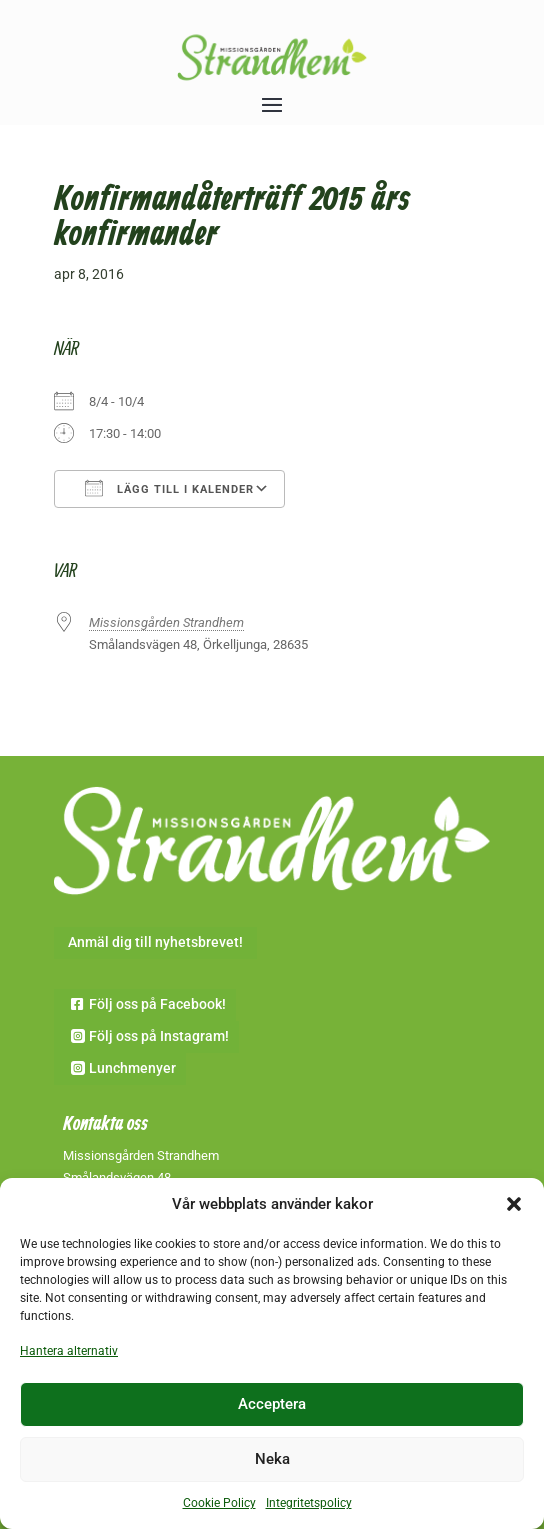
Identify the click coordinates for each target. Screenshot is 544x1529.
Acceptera (272, 1404)
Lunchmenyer (132, 1068)
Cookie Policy (219, 1503)
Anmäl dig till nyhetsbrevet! (155, 942)
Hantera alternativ (69, 1351)
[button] (514, 1204)
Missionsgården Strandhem (166, 622)
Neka (272, 1459)
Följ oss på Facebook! (157, 1004)
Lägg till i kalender (169, 488)
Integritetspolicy (309, 1503)
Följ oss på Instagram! (159, 1036)
